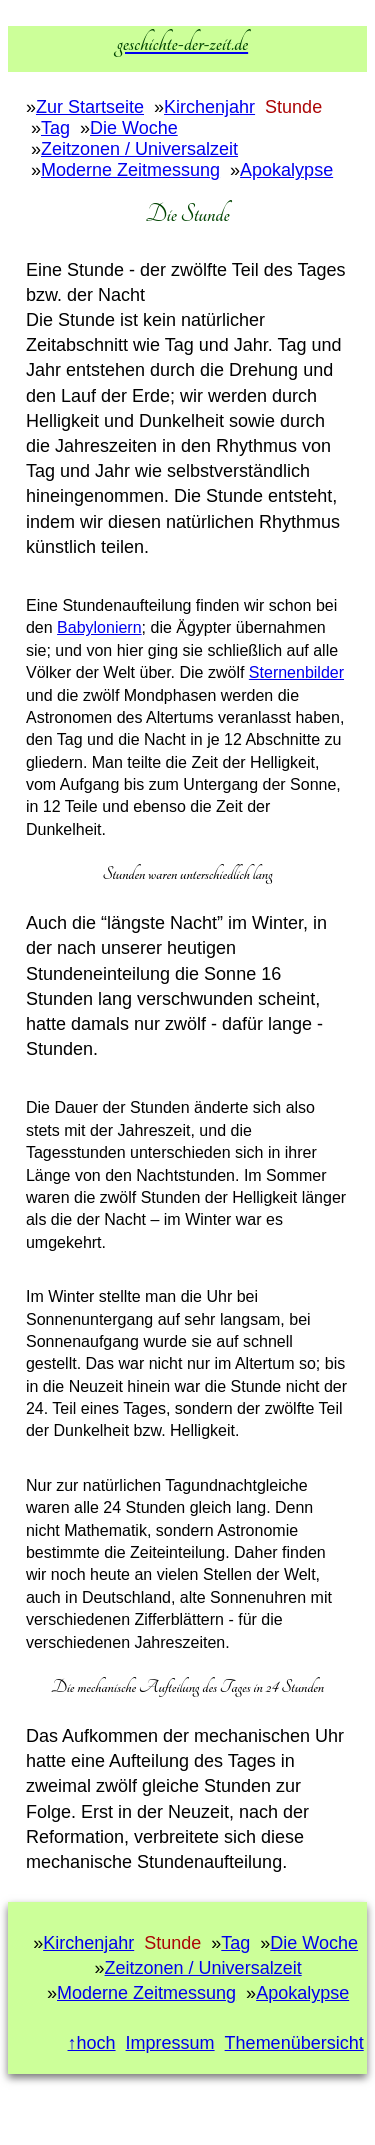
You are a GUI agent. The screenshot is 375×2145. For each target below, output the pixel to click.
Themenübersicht (294, 2043)
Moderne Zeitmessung (130, 170)
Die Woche (134, 128)
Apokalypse (286, 170)
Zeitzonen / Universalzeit (139, 149)
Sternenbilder (296, 672)
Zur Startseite (90, 107)
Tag (55, 128)
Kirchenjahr (209, 107)
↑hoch (92, 2043)
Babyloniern (99, 627)
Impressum (170, 2043)
